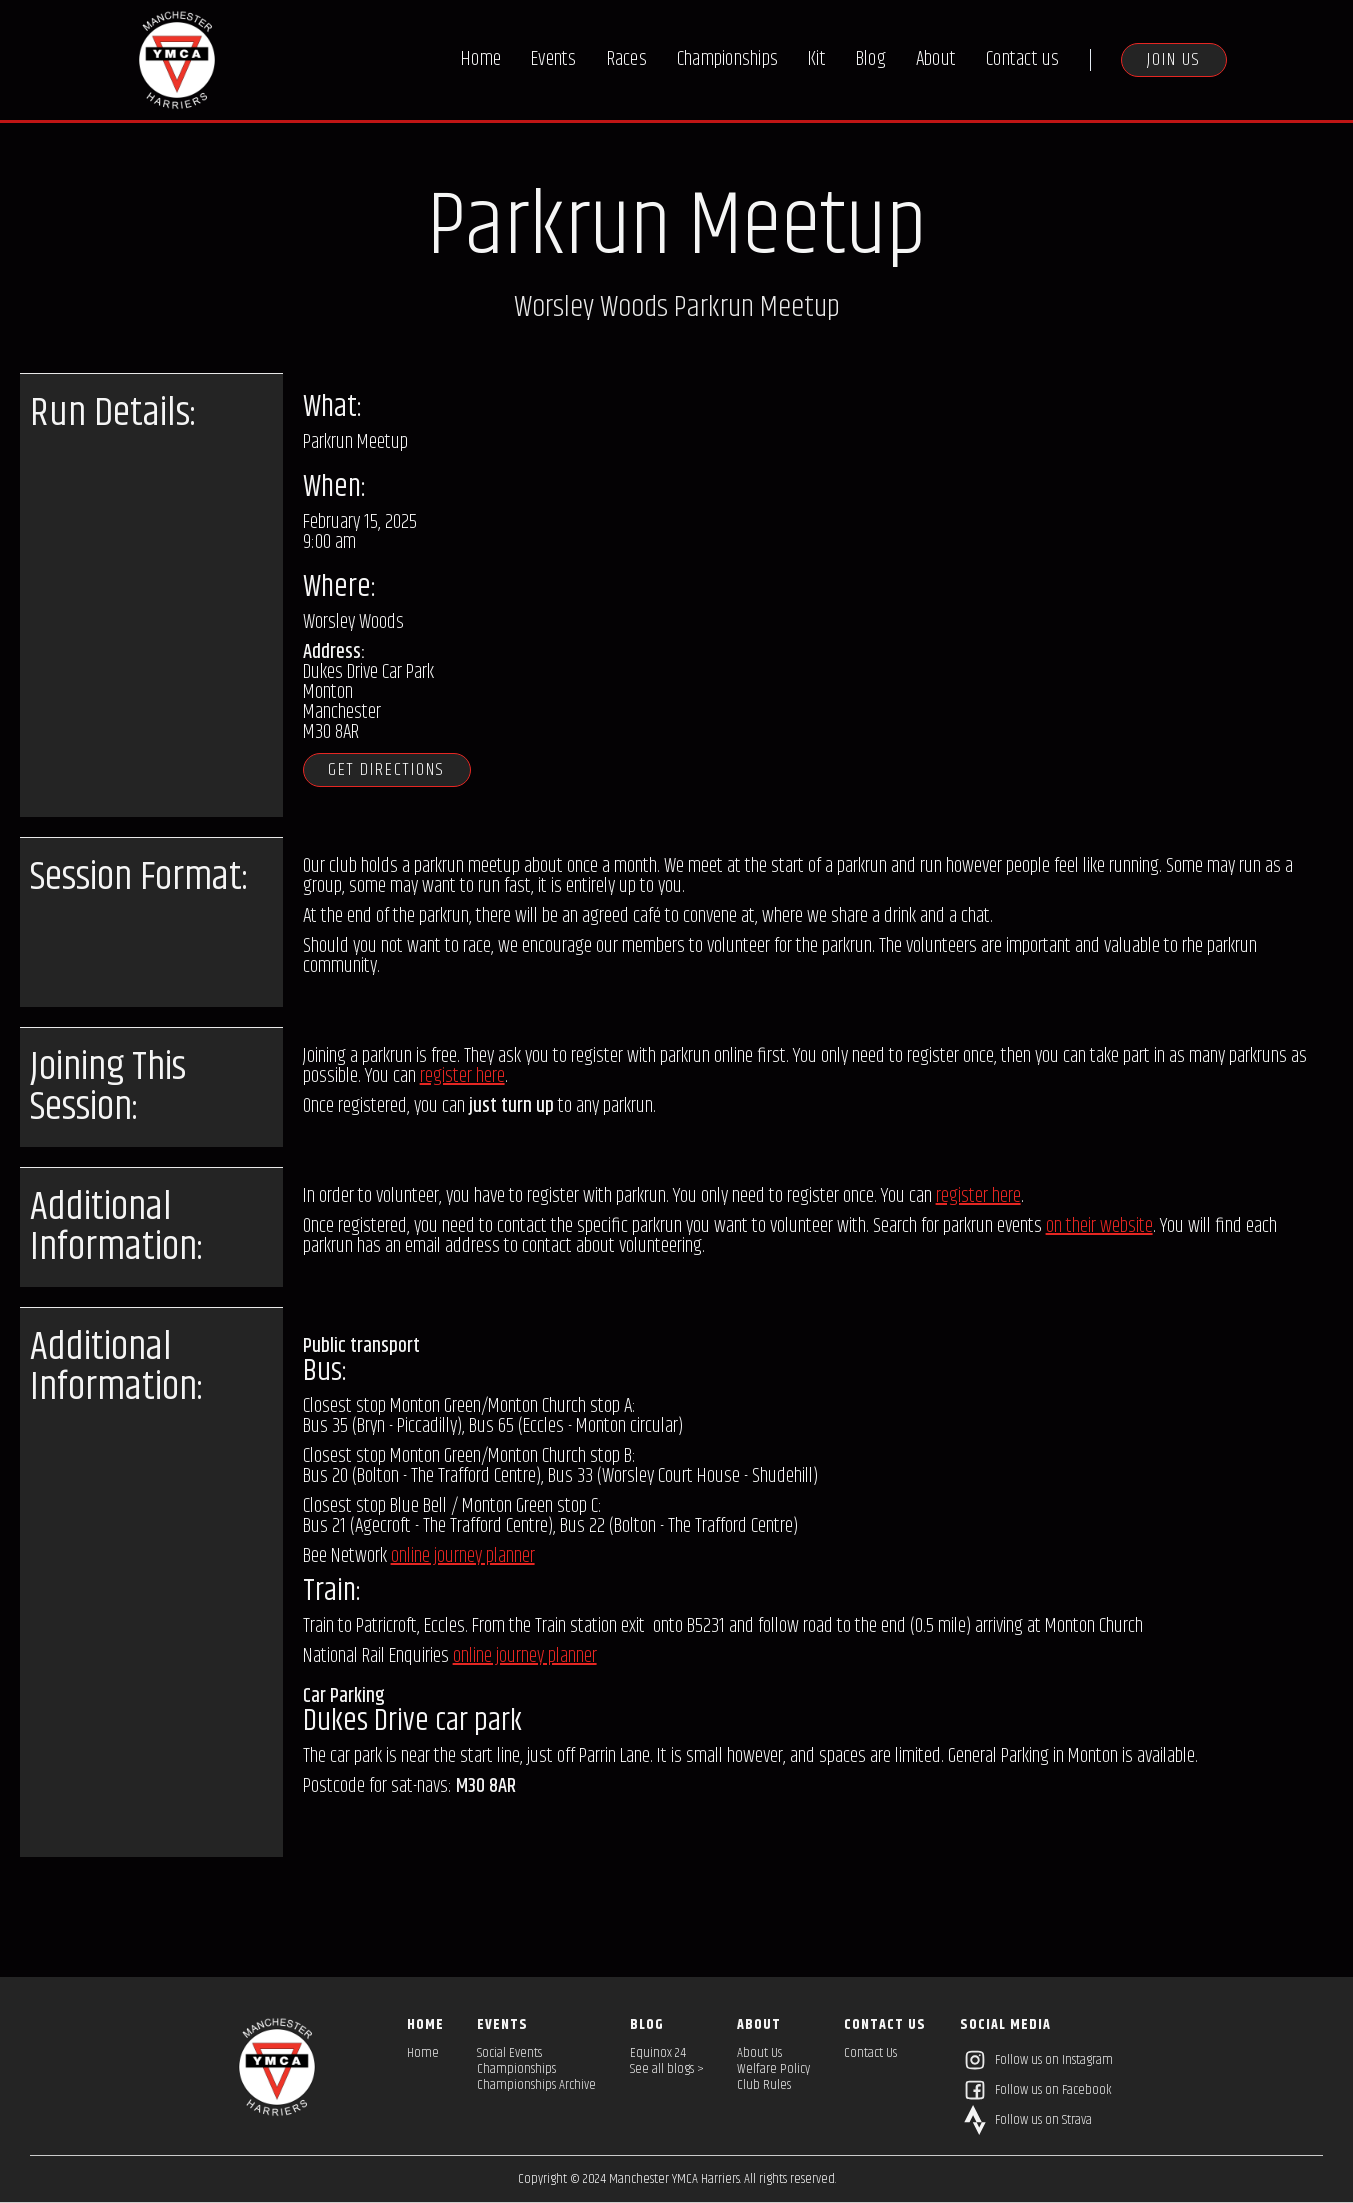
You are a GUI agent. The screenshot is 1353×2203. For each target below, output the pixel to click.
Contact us (1023, 59)
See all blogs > (667, 2069)
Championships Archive (536, 2085)
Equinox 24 (658, 2053)
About (936, 59)
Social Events (509, 2053)
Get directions (388, 770)
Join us (1174, 60)
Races (627, 59)
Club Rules (764, 2085)
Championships (727, 59)
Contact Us (870, 2053)
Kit (817, 59)
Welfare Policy (773, 2069)
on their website (1099, 1226)
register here (462, 1076)
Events (554, 59)
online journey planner (463, 1556)
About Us (759, 2053)
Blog (871, 59)
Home (481, 59)
